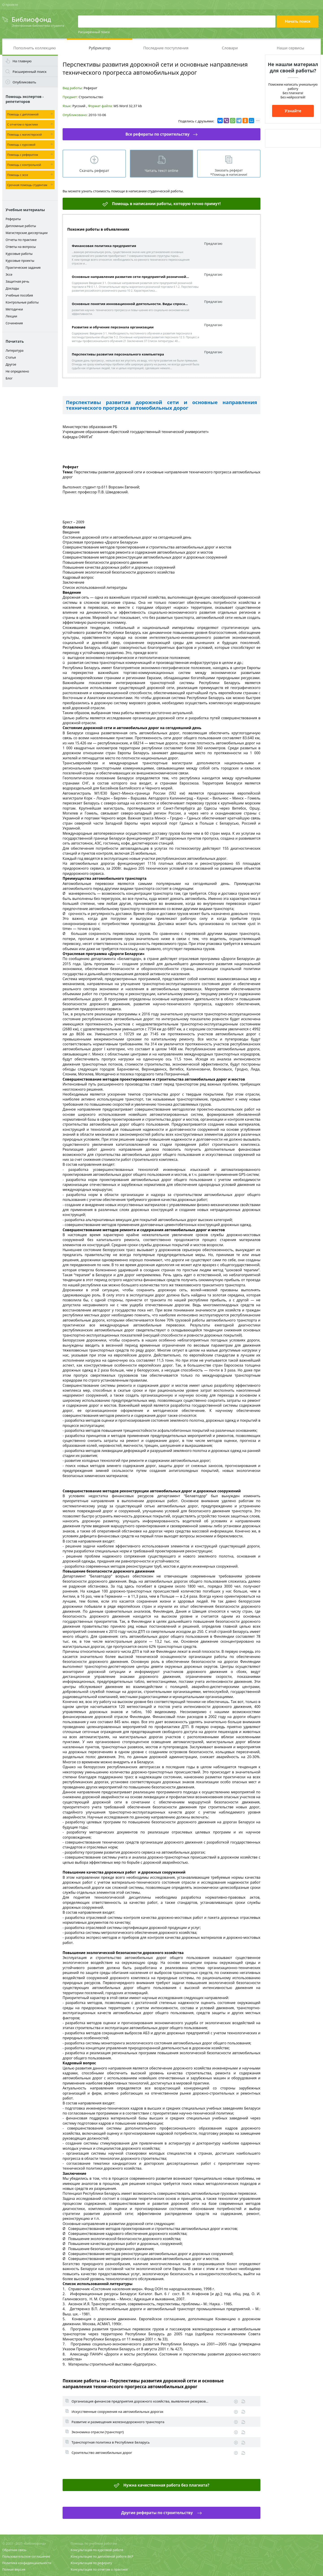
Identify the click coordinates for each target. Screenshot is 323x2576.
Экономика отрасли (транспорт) (98, 2432)
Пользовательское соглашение (26, 2556)
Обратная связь (14, 2550)
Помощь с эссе (17, 175)
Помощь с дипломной (23, 114)
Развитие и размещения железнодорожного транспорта (118, 2422)
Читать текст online (161, 170)
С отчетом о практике (22, 124)
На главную (22, 61)
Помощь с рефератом (22, 155)
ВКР (130, 2556)
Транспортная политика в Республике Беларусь (111, 2442)
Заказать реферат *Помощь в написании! (228, 172)
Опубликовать (24, 82)
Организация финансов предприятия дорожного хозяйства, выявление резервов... (140, 2401)
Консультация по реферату (91, 2563)
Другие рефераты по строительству (157, 2512)
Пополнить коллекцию (34, 47)
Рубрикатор (100, 47)
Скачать (236, 2402)
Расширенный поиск (94, 32)
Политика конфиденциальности (26, 2563)
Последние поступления (166, 47)
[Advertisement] (30, 460)
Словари (230, 47)
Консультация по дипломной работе (99, 2556)
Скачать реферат (94, 170)
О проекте (10, 4)
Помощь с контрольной (24, 165)
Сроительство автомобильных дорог (102, 2452)
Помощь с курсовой (21, 145)
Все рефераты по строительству (157, 134)
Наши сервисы (290, 47)
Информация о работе (243, 2401)
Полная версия (13, 2569)
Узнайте (293, 110)
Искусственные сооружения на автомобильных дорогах (118, 2411)
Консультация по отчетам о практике (99, 2569)
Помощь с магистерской (24, 134)
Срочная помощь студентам (27, 185)
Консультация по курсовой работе (97, 2550)
